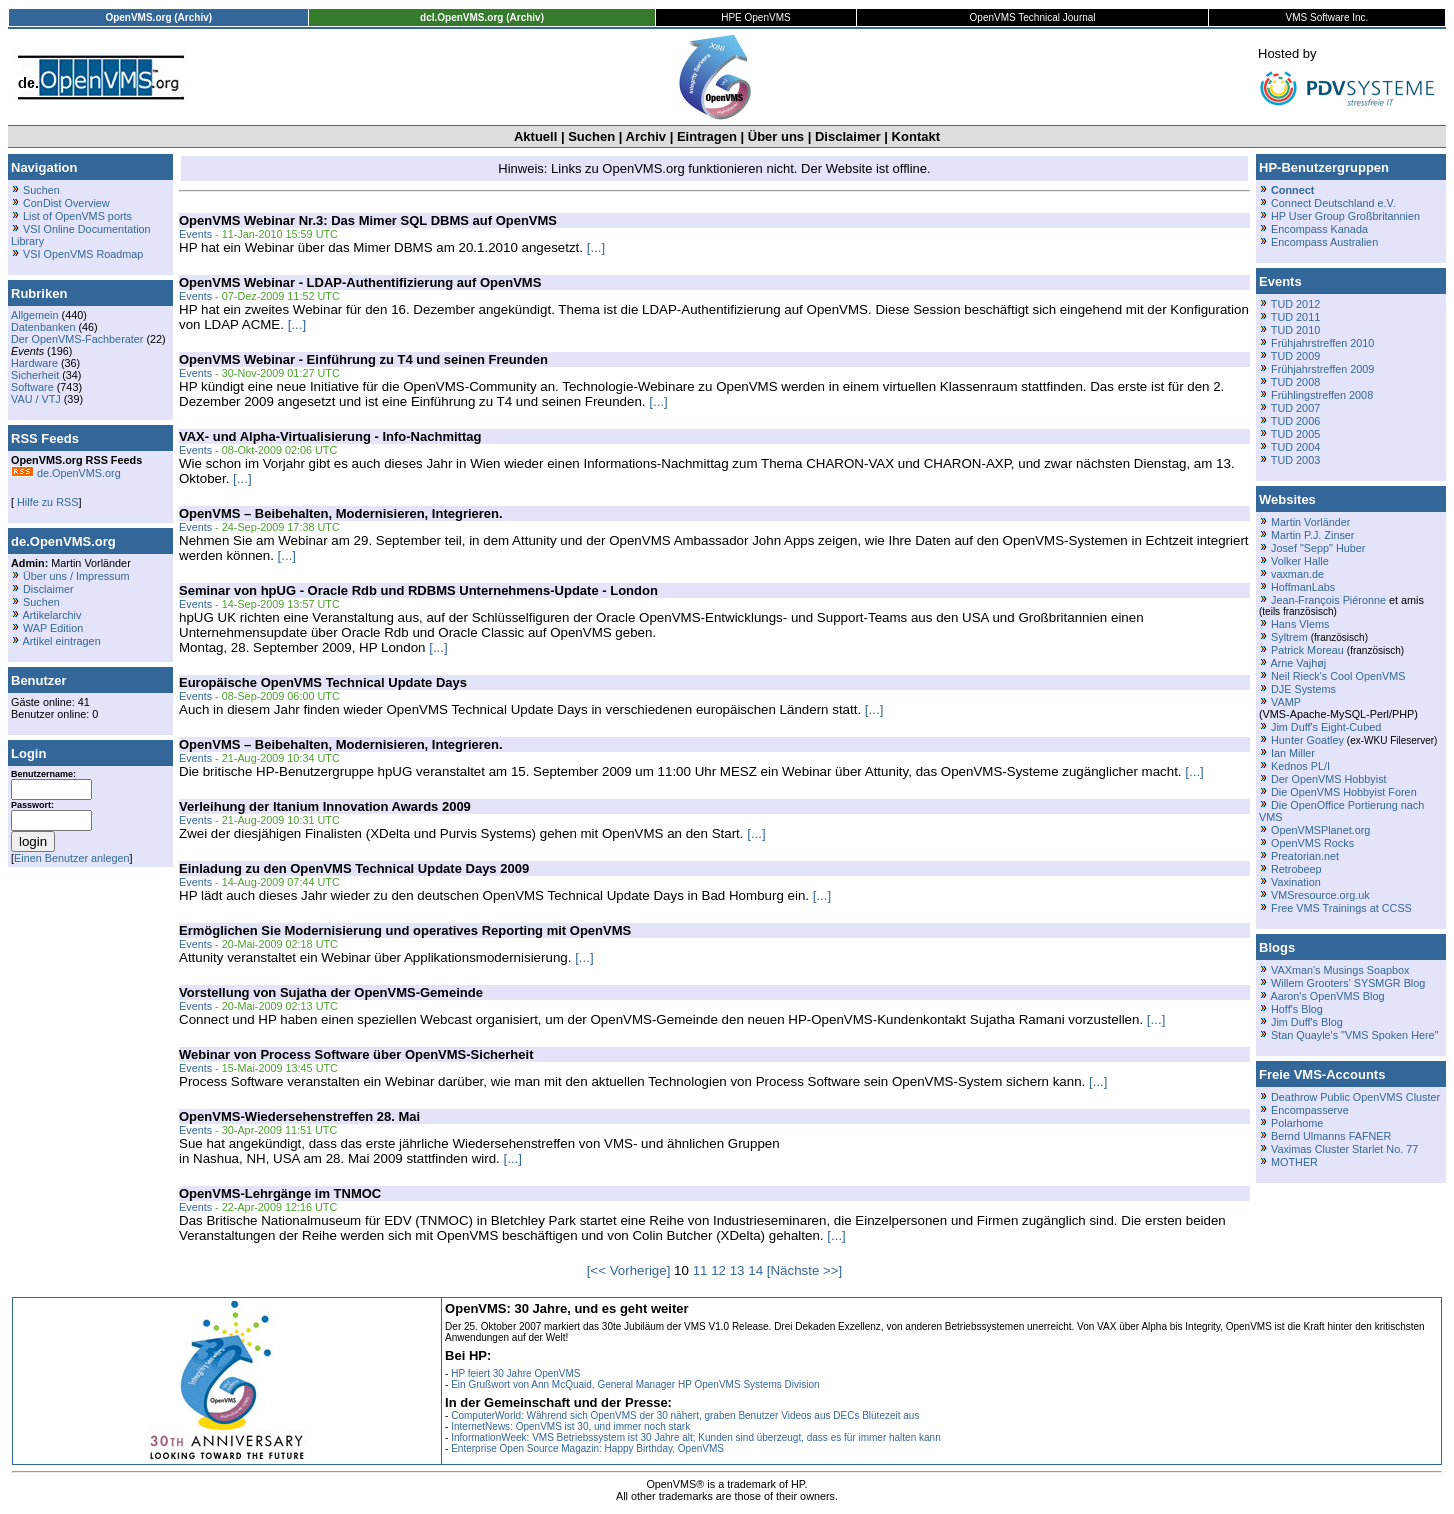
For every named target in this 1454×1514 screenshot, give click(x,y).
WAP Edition (53, 628)
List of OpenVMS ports (77, 216)
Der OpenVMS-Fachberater (77, 339)
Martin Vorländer (1310, 522)
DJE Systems (1303, 689)
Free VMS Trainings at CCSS (1341, 908)
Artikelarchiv (51, 615)
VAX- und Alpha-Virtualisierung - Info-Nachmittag (330, 436)
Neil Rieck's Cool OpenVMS (1338, 676)
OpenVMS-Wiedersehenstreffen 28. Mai (299, 1116)
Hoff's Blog (1297, 1009)
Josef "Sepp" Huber (1318, 548)
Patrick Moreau (1307, 650)
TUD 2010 (1295, 330)
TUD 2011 (1295, 317)
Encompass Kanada (1319, 229)
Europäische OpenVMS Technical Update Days (323, 682)
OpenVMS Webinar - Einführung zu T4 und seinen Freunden (363, 359)
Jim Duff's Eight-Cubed (1326, 727)
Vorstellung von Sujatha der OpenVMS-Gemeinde (331, 992)
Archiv (646, 136)
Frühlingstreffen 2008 (1322, 395)
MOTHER (1294, 1162)
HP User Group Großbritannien (1345, 216)
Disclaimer (848, 136)
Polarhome (1297, 1123)
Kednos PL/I (1300, 766)
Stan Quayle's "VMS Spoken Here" (1354, 1035)
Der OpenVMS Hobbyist (1329, 779)
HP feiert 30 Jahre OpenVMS (515, 1373)
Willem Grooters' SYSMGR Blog (1348, 983)
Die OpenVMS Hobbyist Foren (1344, 792)
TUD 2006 (1295, 421)
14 (755, 1270)
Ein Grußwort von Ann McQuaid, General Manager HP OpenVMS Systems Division (635, 1384)
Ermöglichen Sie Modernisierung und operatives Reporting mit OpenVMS (405, 930)
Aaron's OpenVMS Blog (1327, 996)
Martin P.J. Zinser (1312, 535)
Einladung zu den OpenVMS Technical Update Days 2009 (354, 868)
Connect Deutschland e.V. (1333, 203)
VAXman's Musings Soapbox (1340, 970)
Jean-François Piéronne (1328, 600)
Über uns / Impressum (76, 576)
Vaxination (1296, 882)
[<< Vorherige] (629, 1270)
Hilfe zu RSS (46, 502)
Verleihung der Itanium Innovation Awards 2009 (325, 806)
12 (718, 1270)
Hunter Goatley (1307, 740)
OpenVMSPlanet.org (1320, 830)
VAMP (1286, 702)
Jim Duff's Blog (1307, 1022)
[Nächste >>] (805, 1270)
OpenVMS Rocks (1312, 843)
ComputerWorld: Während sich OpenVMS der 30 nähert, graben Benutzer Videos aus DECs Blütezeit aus (685, 1415)
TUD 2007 (1295, 408)
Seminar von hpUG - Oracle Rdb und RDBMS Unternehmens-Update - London (418, 590)
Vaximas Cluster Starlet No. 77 (1344, 1149)
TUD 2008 (1295, 382)
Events (195, 234)
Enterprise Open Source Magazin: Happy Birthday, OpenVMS (587, 1448)
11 (700, 1270)
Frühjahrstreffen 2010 (1322, 343)
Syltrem (1289, 637)
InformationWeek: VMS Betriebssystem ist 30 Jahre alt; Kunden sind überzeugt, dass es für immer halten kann (696, 1437)
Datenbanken (43, 327)
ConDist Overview (66, 203)
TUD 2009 (1295, 356)
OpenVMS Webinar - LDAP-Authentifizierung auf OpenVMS (360, 282)
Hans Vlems (1300, 624)
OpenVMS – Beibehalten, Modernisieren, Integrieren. (341, 513)
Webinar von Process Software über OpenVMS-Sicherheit (356, 1054)
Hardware (34, 363)
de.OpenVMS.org (66, 473)
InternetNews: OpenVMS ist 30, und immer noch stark (570, 1426)
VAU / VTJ (36, 399)
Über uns (776, 136)
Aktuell (535, 136)
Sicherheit (35, 375)
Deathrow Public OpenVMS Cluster (1355, 1097)
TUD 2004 (1295, 447)
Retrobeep (1296, 869)
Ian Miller (1293, 753)
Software (32, 387)
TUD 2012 (1295, 304)
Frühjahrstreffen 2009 (1322, 369)
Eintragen (707, 136)
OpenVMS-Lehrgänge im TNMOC (280, 1193)
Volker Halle (1300, 561)
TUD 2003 (1295, 460)
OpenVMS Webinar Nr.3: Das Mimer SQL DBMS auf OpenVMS (368, 220)
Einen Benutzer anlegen (72, 858)
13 (737, 1270)
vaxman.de (1297, 574)
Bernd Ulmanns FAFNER (1331, 1136)
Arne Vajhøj (1298, 663)
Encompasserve (1310, 1110)
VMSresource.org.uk (1320, 895)
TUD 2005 (1295, 434)
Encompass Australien (1324, 242)
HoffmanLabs (1303, 587)
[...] (596, 247)
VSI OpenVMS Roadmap (83, 254)
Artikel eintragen (61, 641)
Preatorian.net (1305, 856)
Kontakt (916, 136)
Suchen (591, 136)
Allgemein (35, 315)
